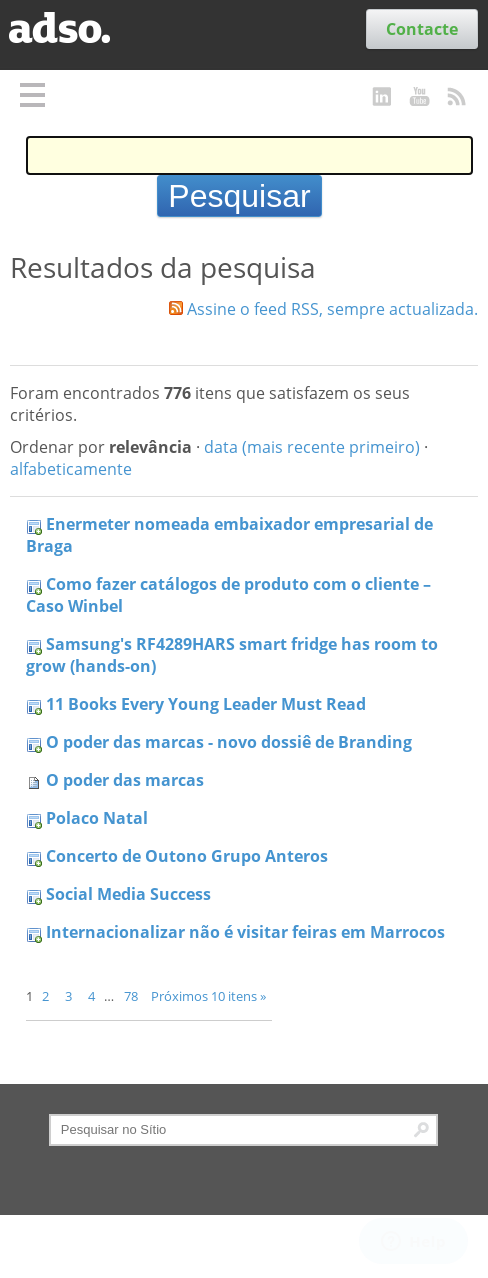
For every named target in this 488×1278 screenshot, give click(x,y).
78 (131, 996)
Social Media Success (128, 894)
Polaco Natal (97, 818)
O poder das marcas (125, 780)
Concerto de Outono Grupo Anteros (187, 856)
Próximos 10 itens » (208, 996)
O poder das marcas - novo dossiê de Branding (229, 742)
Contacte (422, 29)
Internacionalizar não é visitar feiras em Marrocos (245, 932)
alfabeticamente (71, 469)
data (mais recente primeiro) (312, 447)
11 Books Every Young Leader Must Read (206, 704)
